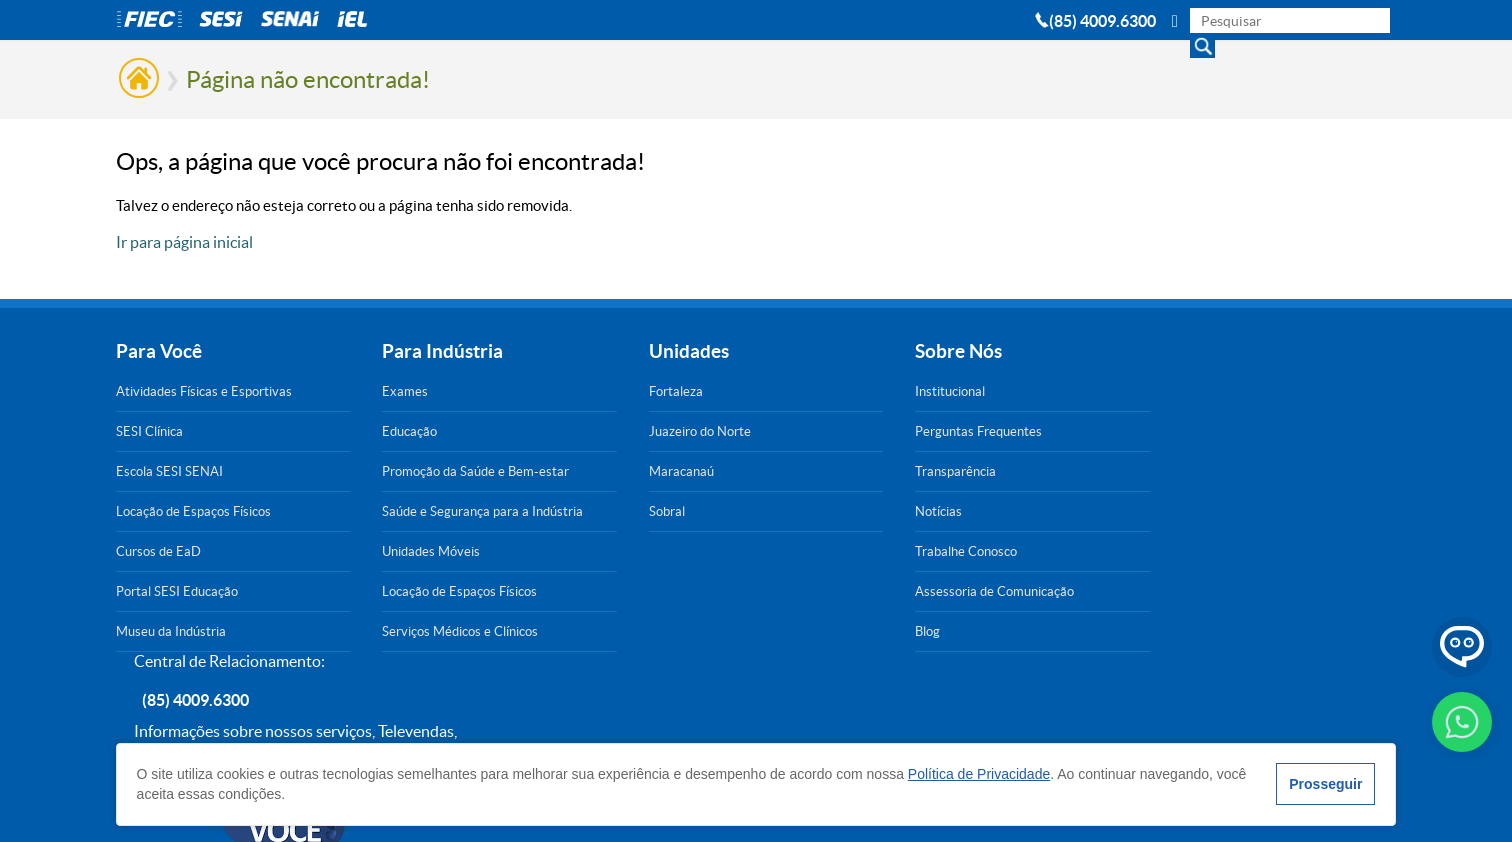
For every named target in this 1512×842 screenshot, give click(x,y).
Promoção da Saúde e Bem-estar (405, 471)
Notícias (773, 511)
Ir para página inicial (184, 242)
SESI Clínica (149, 431)
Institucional (785, 391)
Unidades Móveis (376, 551)
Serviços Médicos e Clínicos (405, 631)
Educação (354, 431)
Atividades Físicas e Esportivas (204, 391)
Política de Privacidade (979, 774)
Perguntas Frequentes (813, 431)
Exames (350, 391)
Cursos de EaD (158, 551)
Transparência (790, 471)
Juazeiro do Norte (589, 431)
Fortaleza (565, 391)
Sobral (556, 511)
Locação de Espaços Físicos (193, 511)
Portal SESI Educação (177, 591)
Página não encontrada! (308, 79)
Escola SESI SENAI (169, 471)
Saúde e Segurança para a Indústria (400, 511)
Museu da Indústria (171, 631)
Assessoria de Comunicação (829, 591)
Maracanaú (570, 471)
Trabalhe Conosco (801, 551)
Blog (762, 631)
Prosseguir (1325, 784)
